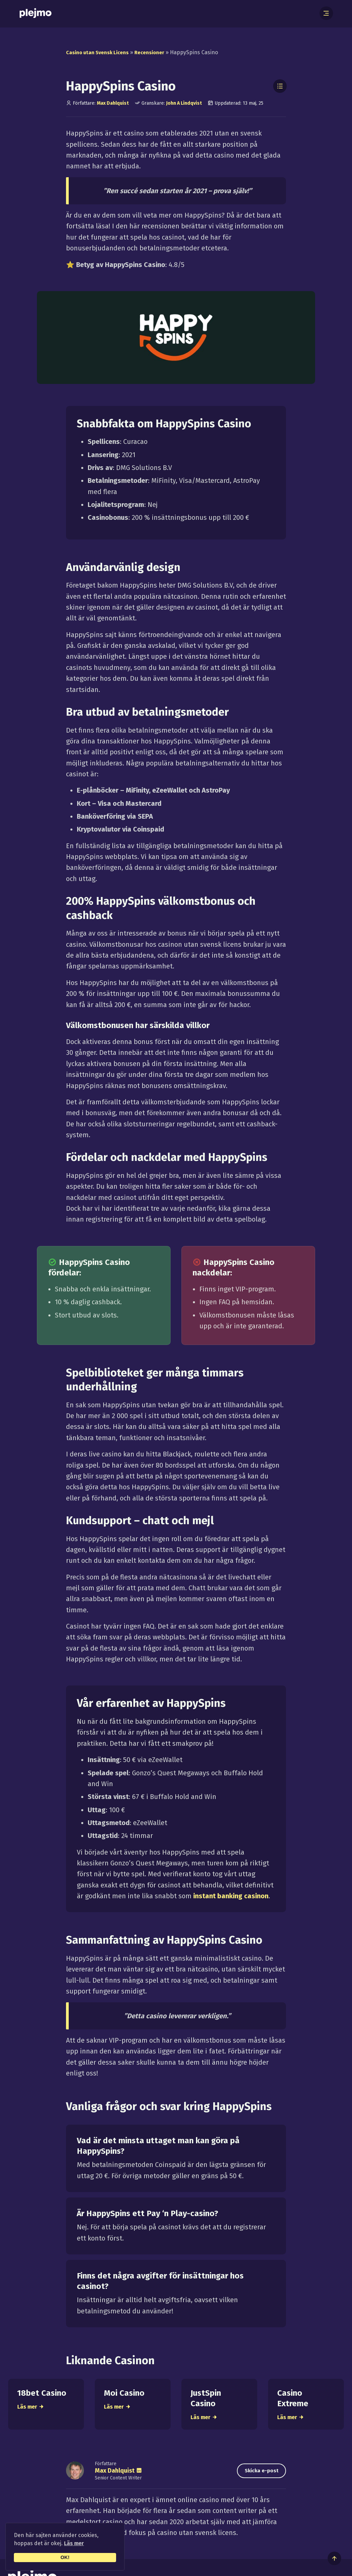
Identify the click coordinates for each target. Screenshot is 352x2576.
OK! (65, 2557)
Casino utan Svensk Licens (100, 52)
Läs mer (74, 2543)
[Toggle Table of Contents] (280, 86)
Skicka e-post (256, 2476)
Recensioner (156, 52)
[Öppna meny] (328, 13)
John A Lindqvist (184, 103)
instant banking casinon (230, 1896)
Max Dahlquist (113, 103)
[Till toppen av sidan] (334, 2558)
